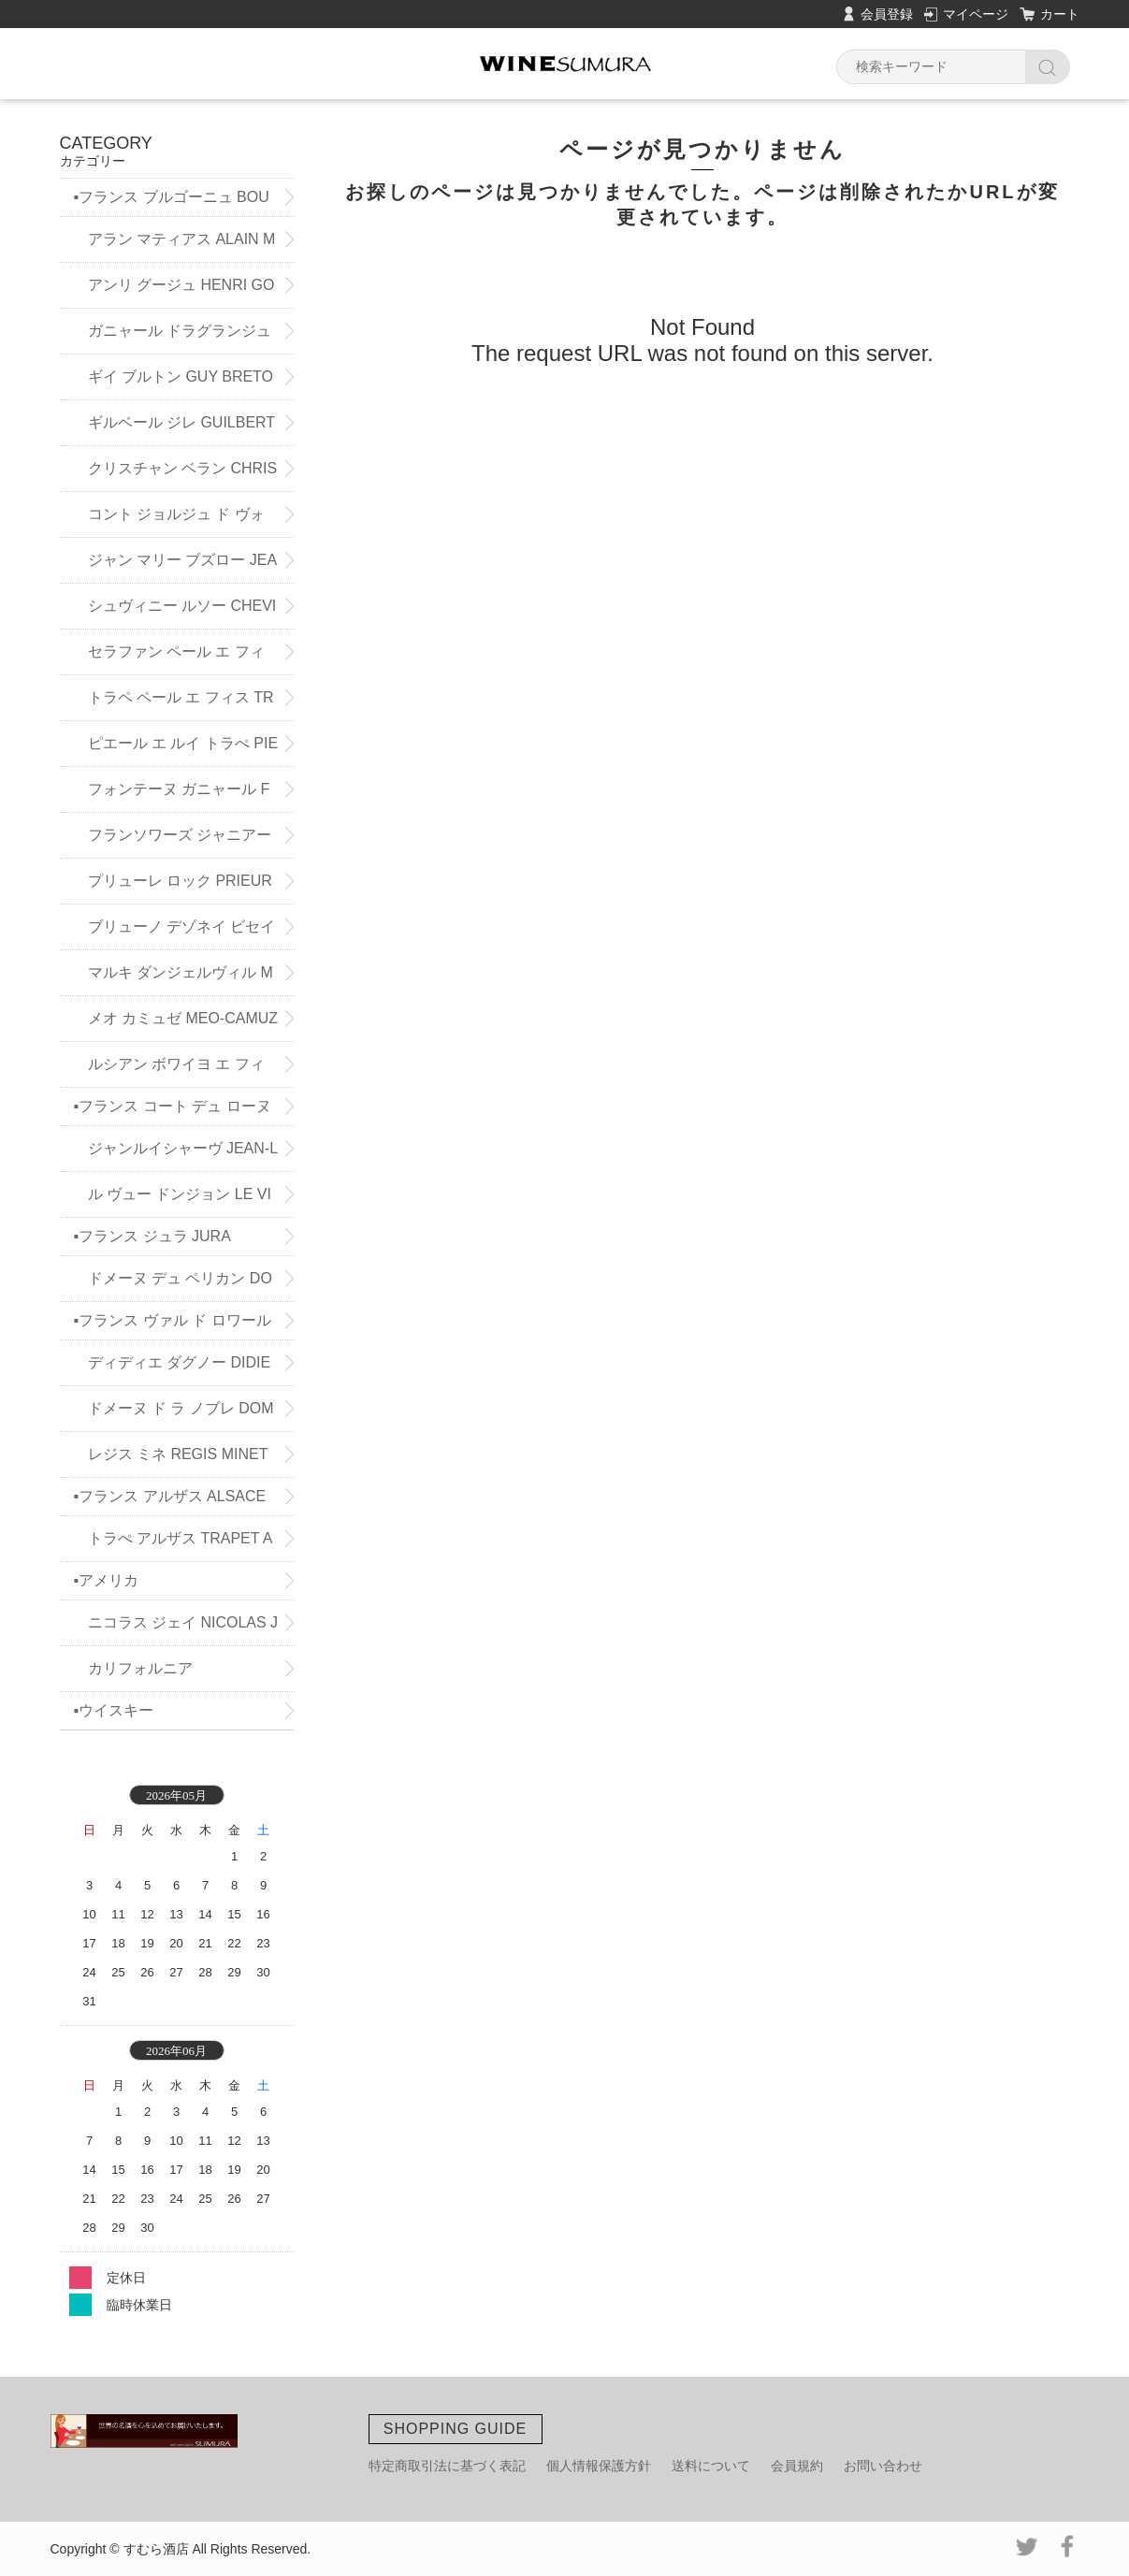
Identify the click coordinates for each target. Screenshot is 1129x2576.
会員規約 (797, 2465)
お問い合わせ (883, 2465)
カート (1059, 14)
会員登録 (887, 14)
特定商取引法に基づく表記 (447, 2465)
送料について (711, 2465)
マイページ (975, 14)
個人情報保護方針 (598, 2465)
